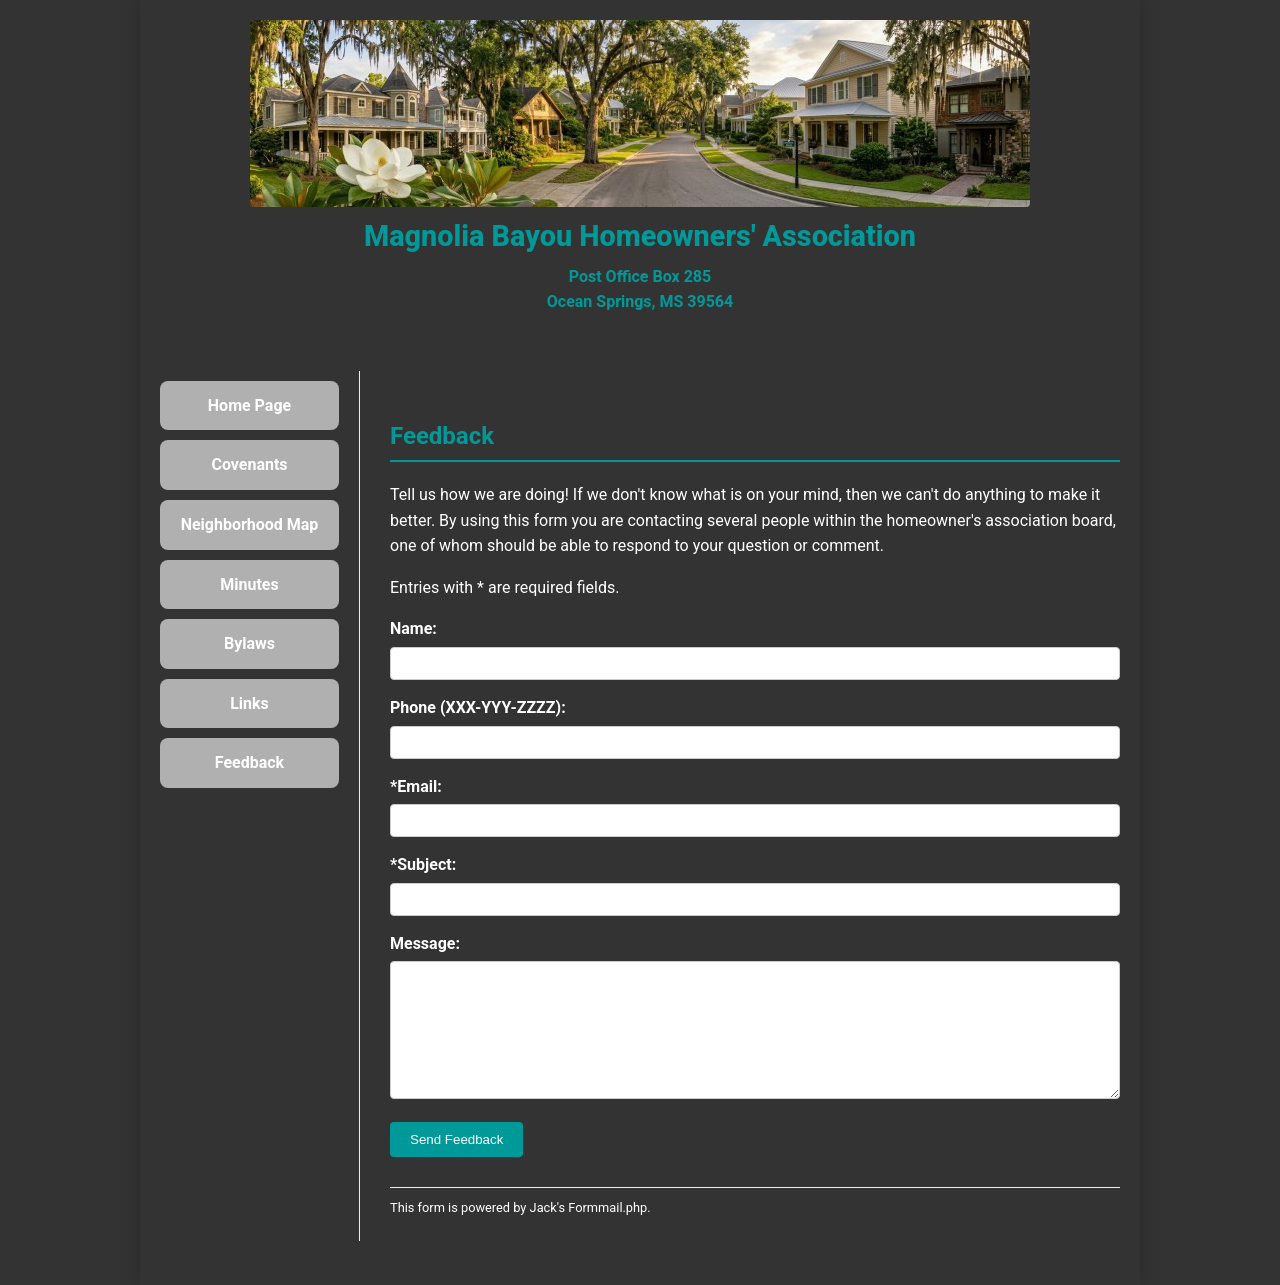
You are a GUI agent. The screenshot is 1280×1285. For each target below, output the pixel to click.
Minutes (249, 584)
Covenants (249, 464)
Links (249, 703)
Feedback (249, 762)
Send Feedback (456, 1163)
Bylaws (249, 643)
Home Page (249, 405)
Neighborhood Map (250, 524)
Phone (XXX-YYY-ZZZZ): (478, 707)
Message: (425, 943)
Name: (413, 628)
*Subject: (423, 864)
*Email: (416, 786)
